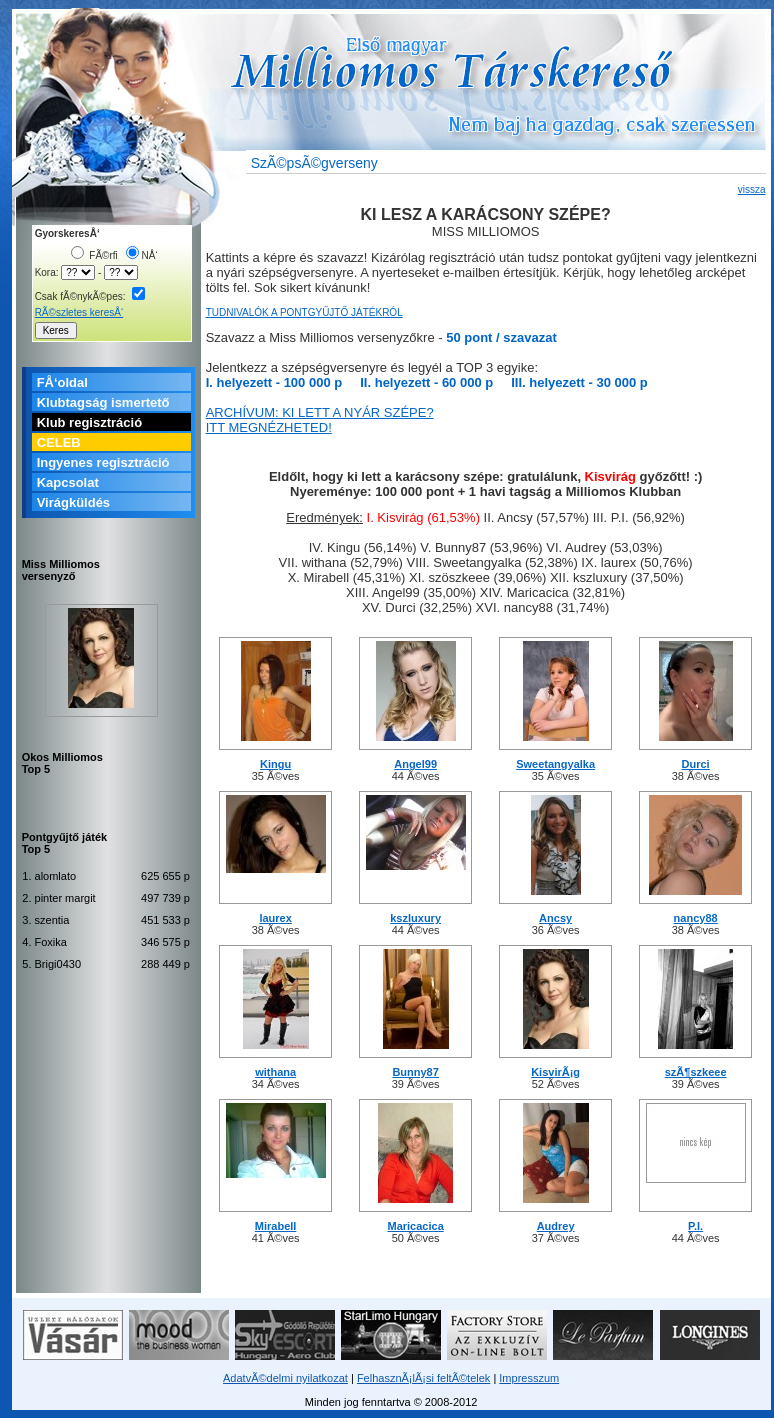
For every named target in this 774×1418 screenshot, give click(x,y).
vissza (752, 189)
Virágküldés (73, 502)
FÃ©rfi (94, 255)
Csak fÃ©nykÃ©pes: (90, 296)
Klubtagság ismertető (103, 402)
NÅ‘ (142, 255)
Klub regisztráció (89, 422)
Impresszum (529, 1378)
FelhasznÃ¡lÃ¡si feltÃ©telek (423, 1378)
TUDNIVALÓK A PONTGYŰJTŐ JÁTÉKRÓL (304, 312)
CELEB (59, 442)
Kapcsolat (68, 482)
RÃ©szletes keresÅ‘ (79, 312)
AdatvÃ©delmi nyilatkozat (285, 1378)
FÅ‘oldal (62, 382)
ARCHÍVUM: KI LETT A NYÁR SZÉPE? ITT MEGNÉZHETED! (320, 420)
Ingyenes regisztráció (103, 462)
